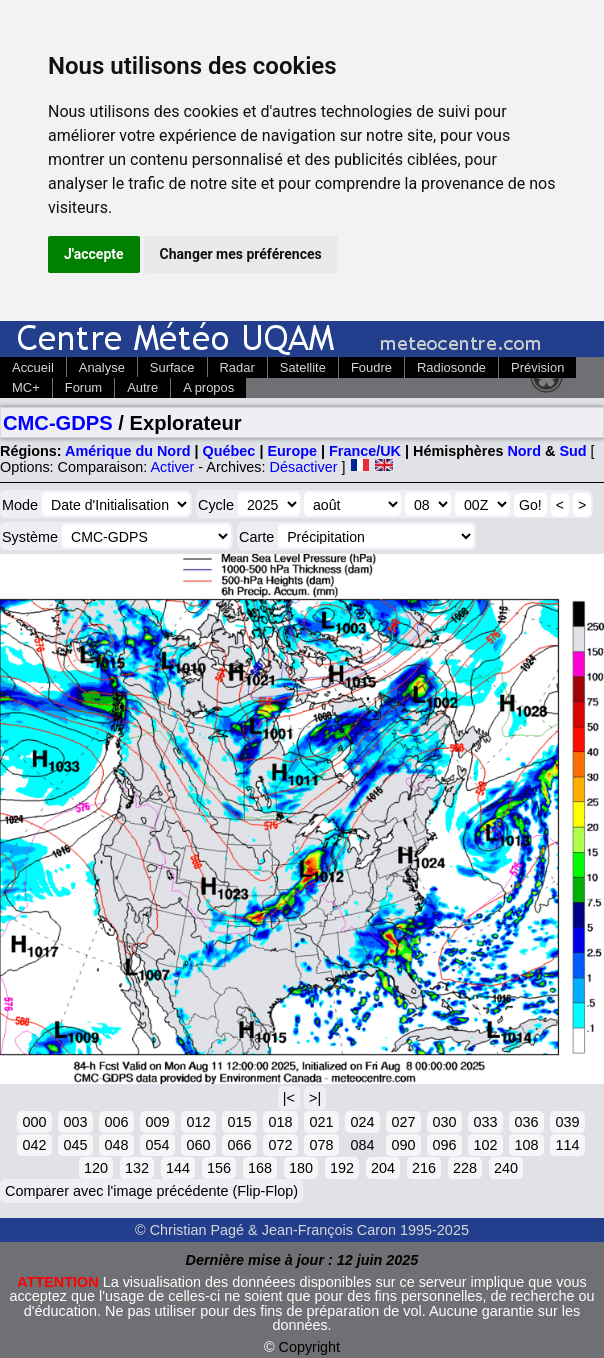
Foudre (371, 367)
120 (96, 1168)
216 (424, 1168)
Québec (229, 451)
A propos (208, 387)
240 (506, 1168)
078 (321, 1145)
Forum (83, 387)
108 (526, 1145)
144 (178, 1168)
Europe (292, 451)
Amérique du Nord (128, 451)
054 (157, 1145)
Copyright (310, 1347)
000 (34, 1122)
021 (321, 1122)
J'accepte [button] (94, 254)
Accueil (33, 367)
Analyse (102, 367)
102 (485, 1145)
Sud (572, 451)
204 (383, 1168)
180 (301, 1168)
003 (75, 1122)
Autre (142, 387)
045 (75, 1145)
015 (239, 1122)
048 (116, 1145)
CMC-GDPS (58, 423)
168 (260, 1168)
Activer (172, 467)
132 (137, 1168)
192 (342, 1168)
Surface (172, 367)
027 (403, 1122)
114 (567, 1145)
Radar (237, 367)
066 (239, 1145)
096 (444, 1145)
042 (34, 1145)
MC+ (26, 387)
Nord (524, 451)
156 (219, 1168)
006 (116, 1122)
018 (280, 1122)
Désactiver (304, 467)
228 (465, 1168)
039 (567, 1122)
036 (526, 1122)
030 (444, 1122)
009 (157, 1122)
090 (403, 1145)
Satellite (303, 367)
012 (198, 1122)
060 (198, 1145)
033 (485, 1122)
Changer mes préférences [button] (241, 254)
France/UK (365, 451)
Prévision (537, 367)
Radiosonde (451, 367)
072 (280, 1145)
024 (362, 1122)
